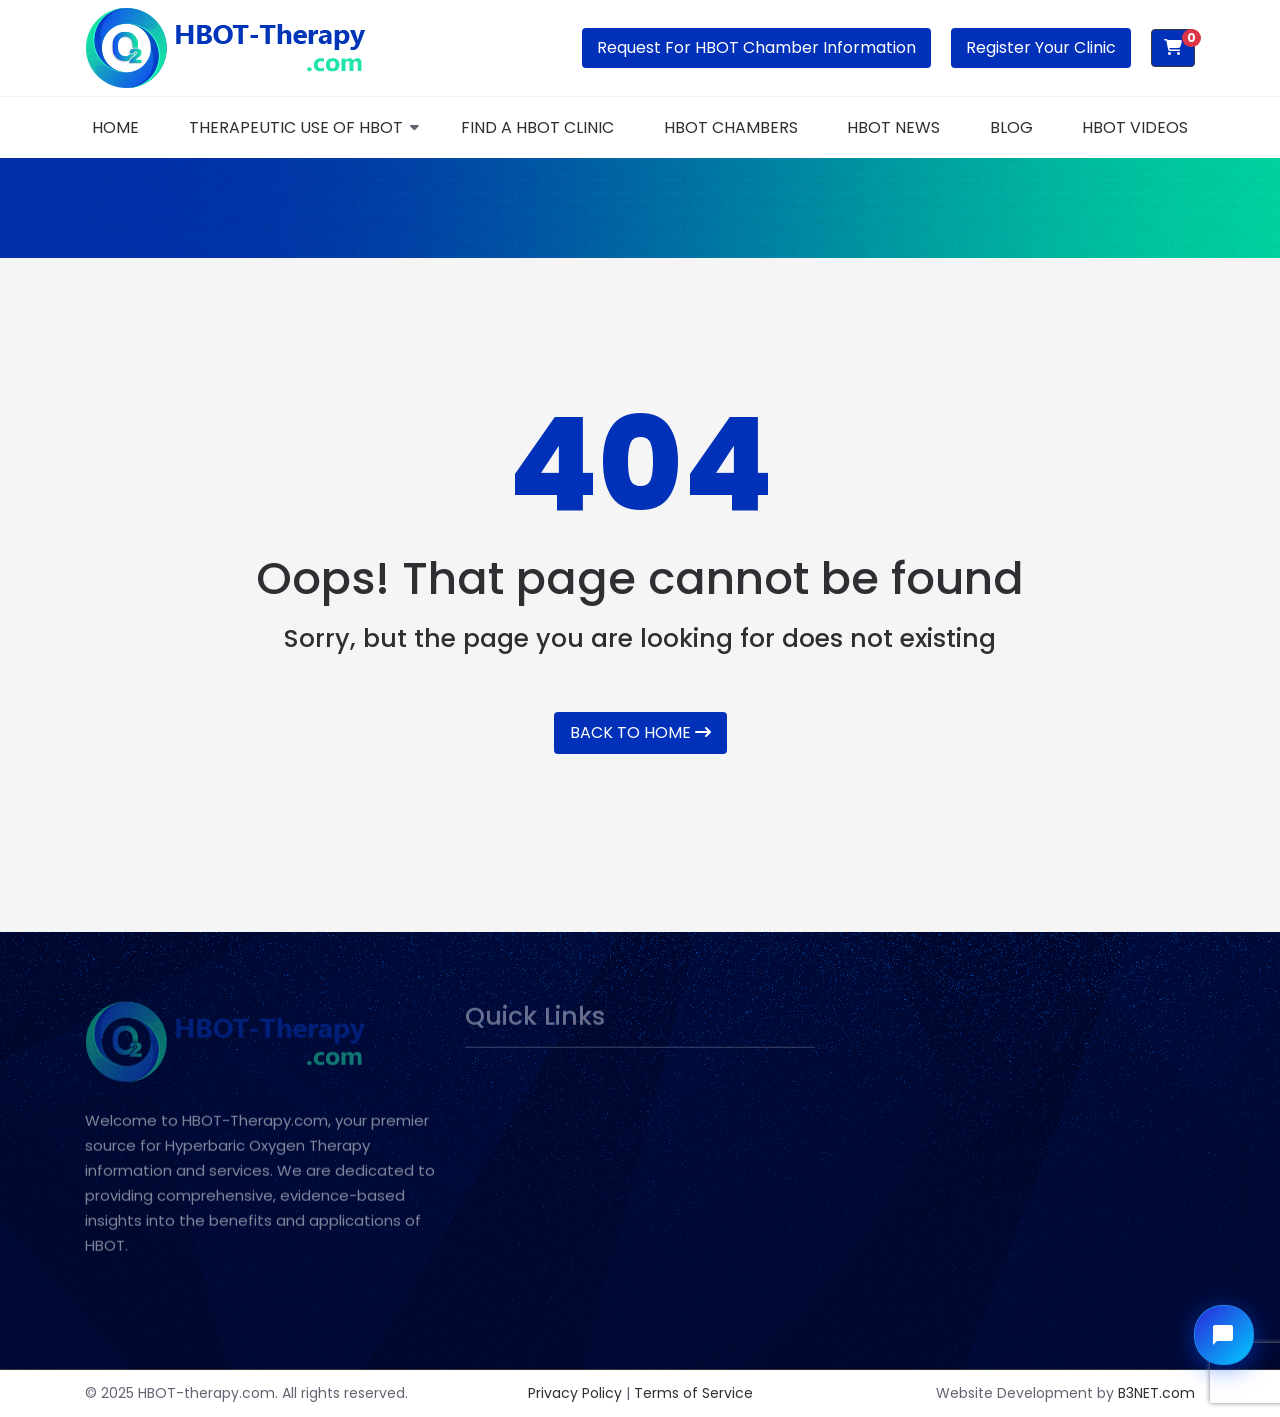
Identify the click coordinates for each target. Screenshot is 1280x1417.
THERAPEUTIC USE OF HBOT (296, 127)
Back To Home (640, 732)
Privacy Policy (575, 1393)
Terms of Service (693, 1393)
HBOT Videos (1135, 127)
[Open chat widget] (1224, 1335)
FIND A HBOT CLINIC (537, 127)
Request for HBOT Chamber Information (756, 47)
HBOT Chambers (731, 127)
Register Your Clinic (1041, 47)
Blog (1011, 127)
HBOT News (893, 127)
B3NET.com (1156, 1393)
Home (115, 127)
